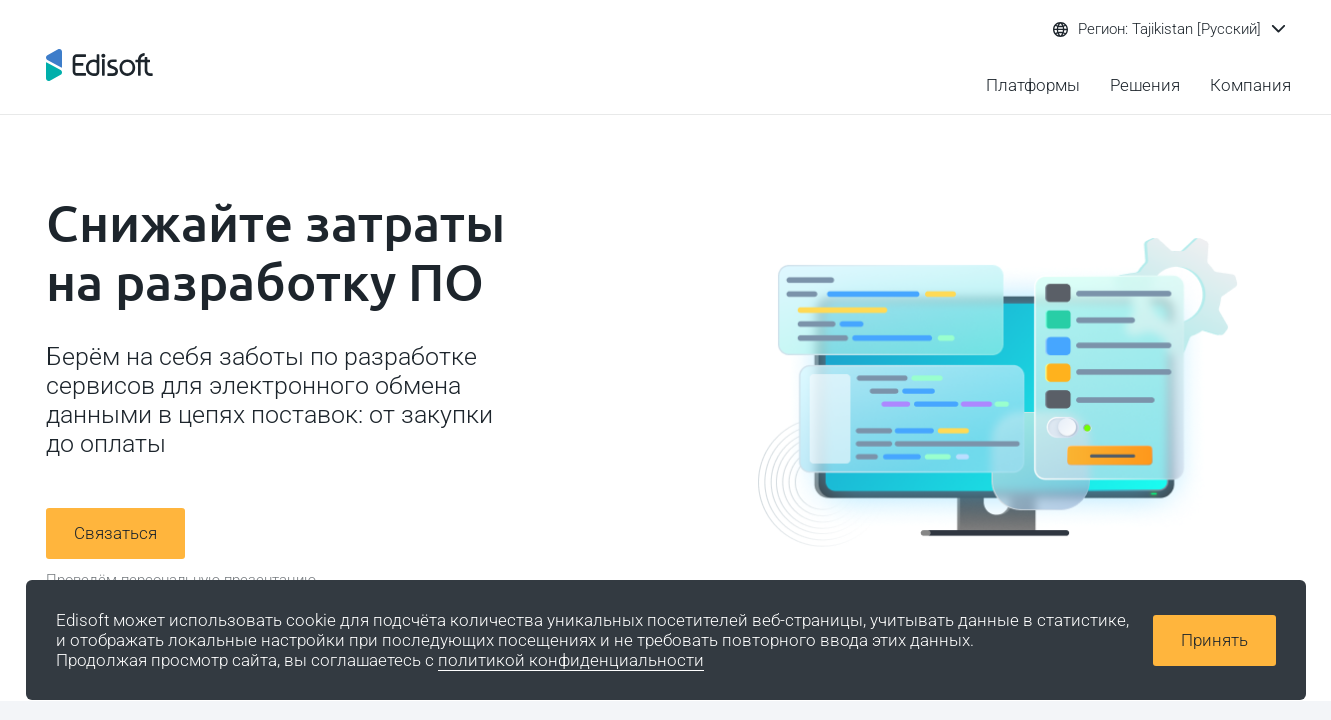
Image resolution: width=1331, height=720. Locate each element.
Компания (1250, 85)
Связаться (115, 533)
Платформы (1033, 85)
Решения (1145, 85)
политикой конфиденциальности (571, 660)
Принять (1214, 640)
